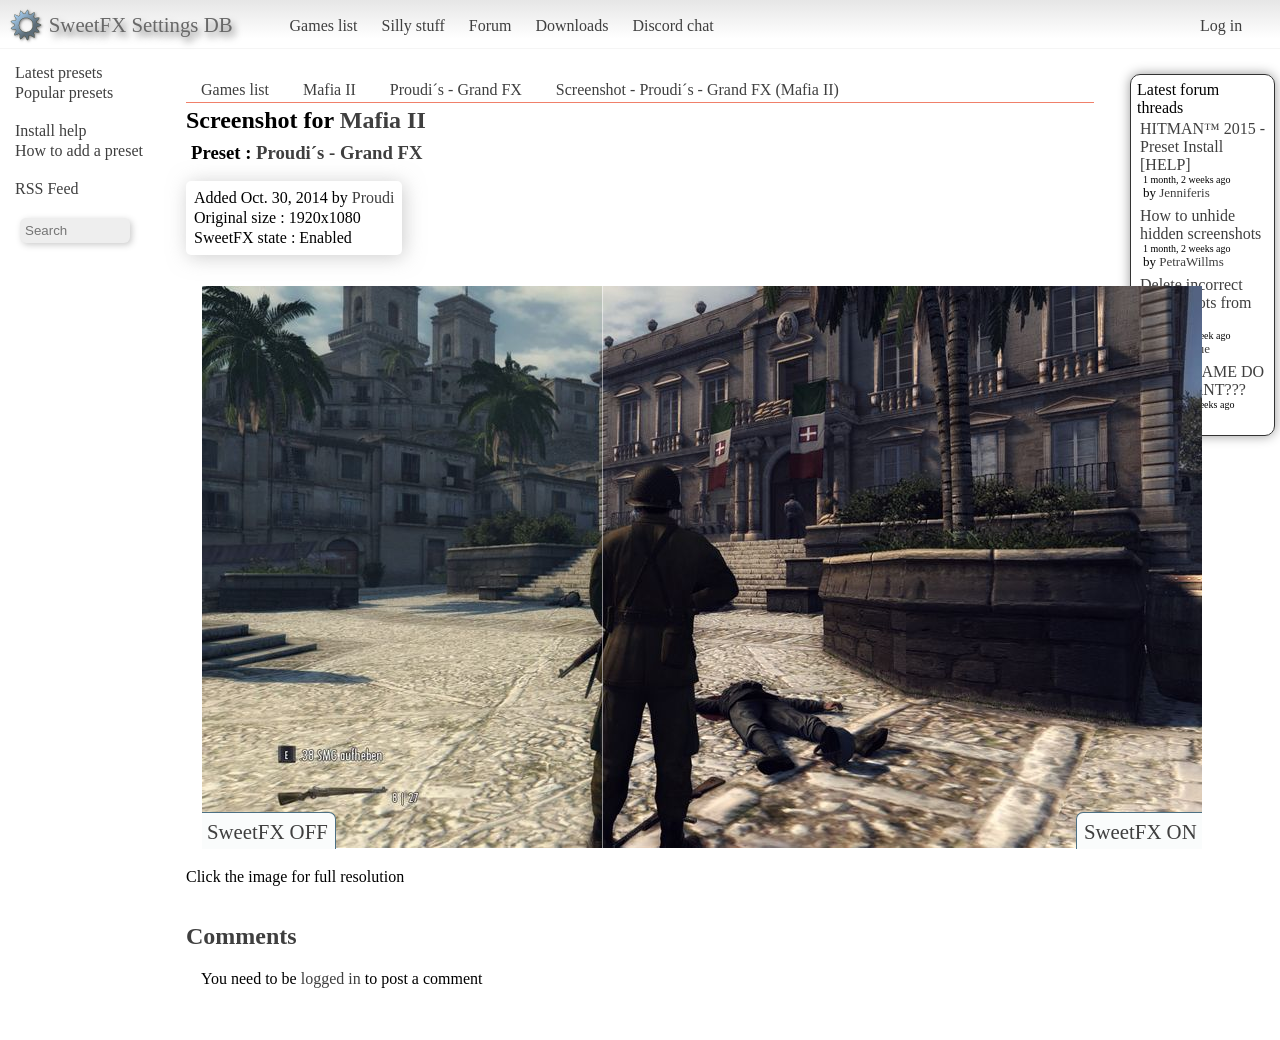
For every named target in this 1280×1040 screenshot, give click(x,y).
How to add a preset (79, 150)
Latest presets (59, 72)
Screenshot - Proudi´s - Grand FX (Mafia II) (697, 89)
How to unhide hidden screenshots (1200, 224)
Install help (51, 130)
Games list (324, 25)
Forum (490, 25)
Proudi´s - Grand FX (456, 89)
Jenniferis (1184, 192)
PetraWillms (1191, 261)
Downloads (571, 25)
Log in (1221, 25)
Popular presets (64, 92)
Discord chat (672, 25)
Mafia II (329, 89)
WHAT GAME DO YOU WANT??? (1202, 380)
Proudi (373, 197)
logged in (331, 978)
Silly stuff (413, 25)
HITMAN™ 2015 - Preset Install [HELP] (1202, 146)
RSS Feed (47, 188)
